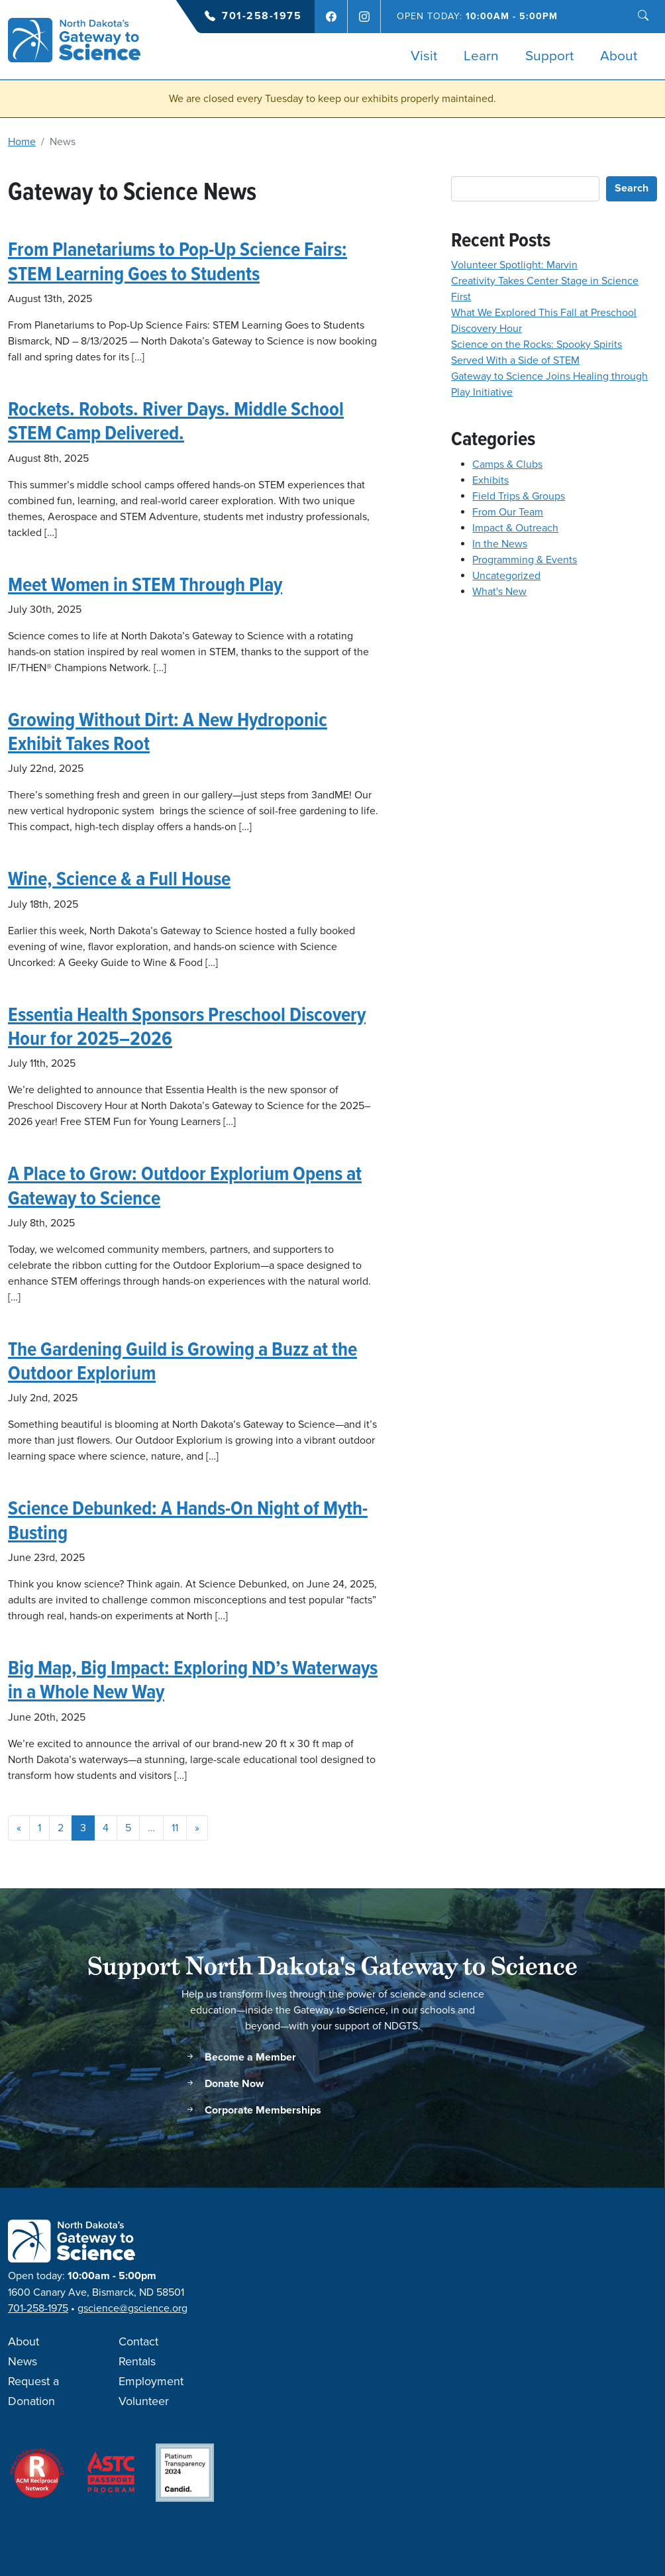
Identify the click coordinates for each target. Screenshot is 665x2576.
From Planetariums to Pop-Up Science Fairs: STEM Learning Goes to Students (177, 261)
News (22, 2362)
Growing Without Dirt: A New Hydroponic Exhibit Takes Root (167, 731)
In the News (499, 544)
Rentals (137, 2362)
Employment (151, 2382)
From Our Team (507, 512)
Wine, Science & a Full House (119, 878)
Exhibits (490, 480)
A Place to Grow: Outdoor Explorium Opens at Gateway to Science (185, 1185)
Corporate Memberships (253, 2111)
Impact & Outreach (515, 528)
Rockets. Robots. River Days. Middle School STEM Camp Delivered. (176, 420)
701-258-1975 (261, 16)
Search (631, 188)
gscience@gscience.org (132, 2308)
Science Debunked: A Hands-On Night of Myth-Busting (188, 1519)
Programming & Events (524, 559)
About (618, 56)
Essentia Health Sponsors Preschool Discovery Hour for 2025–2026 (187, 1026)
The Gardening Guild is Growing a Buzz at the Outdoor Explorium (182, 1360)
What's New (499, 591)
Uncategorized (506, 575)
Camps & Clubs (507, 464)
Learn (481, 56)
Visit (424, 56)
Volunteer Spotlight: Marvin (514, 265)
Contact (138, 2342)
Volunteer (144, 2401)
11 (175, 1828)
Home (22, 141)
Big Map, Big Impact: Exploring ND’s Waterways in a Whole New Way (193, 1679)
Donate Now (224, 2084)
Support (549, 56)
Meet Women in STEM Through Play (145, 584)
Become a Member (240, 2058)
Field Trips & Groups (518, 496)
